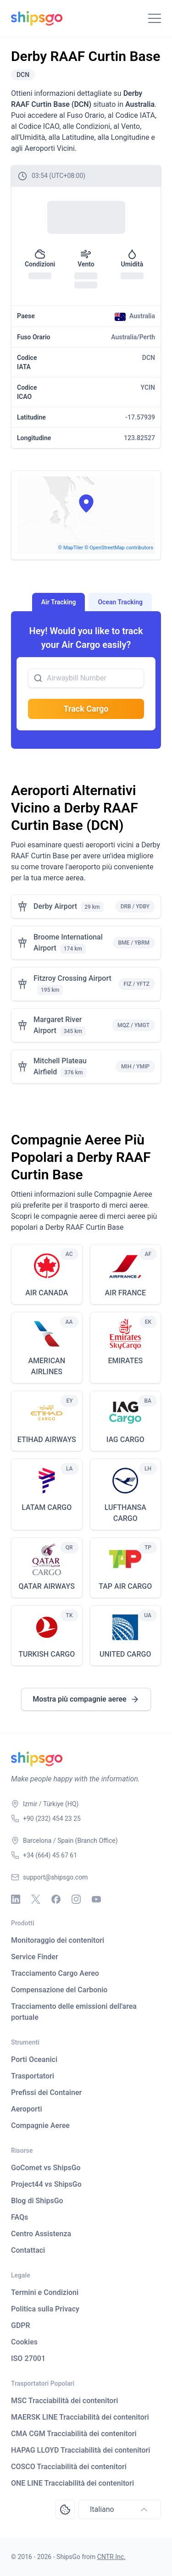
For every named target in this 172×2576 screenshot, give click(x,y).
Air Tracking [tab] (58, 602)
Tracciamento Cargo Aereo (55, 1973)
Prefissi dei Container (46, 2092)
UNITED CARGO (125, 1654)
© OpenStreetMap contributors (118, 548)
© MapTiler (70, 548)
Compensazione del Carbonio (59, 1989)
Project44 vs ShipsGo (46, 2184)
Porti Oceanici (34, 2059)
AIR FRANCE (125, 1292)
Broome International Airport (68, 942)
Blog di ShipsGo (37, 2200)
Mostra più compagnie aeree (86, 1699)
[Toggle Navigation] (154, 18)
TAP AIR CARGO (125, 1586)
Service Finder (34, 1956)
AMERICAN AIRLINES (46, 1366)
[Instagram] (76, 1899)
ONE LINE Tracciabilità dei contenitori (72, 2483)
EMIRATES (125, 1360)
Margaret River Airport (57, 1025)
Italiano (120, 2509)
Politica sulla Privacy (45, 2309)
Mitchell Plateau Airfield (60, 1066)
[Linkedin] (15, 1899)
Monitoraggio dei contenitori (57, 1940)
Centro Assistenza (41, 2233)
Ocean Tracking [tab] (120, 602)
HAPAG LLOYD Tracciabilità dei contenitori (80, 2450)
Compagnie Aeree (40, 2125)
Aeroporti (26, 2109)
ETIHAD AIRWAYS (46, 1439)
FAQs (19, 2217)
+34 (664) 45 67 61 (50, 1855)
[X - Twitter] (35, 1899)
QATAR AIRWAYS (47, 1586)
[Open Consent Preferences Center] (65, 2509)
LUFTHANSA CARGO (125, 1513)
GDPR (20, 2325)
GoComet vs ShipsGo (46, 2167)
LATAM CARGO (47, 1507)
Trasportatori (32, 2076)
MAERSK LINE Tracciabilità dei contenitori (80, 2417)
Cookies (24, 2342)
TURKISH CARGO (46, 1654)
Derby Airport (55, 906)
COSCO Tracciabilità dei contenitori (69, 2466)
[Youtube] (96, 1899)
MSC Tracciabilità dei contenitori (64, 2400)
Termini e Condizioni (44, 2292)
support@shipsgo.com (55, 1877)
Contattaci (28, 2250)
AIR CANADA (46, 1292)
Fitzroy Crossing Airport (72, 978)
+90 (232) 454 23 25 (52, 1818)
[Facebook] (56, 1899)
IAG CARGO (125, 1439)
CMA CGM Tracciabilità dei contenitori (74, 2433)
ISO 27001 (28, 2358)
